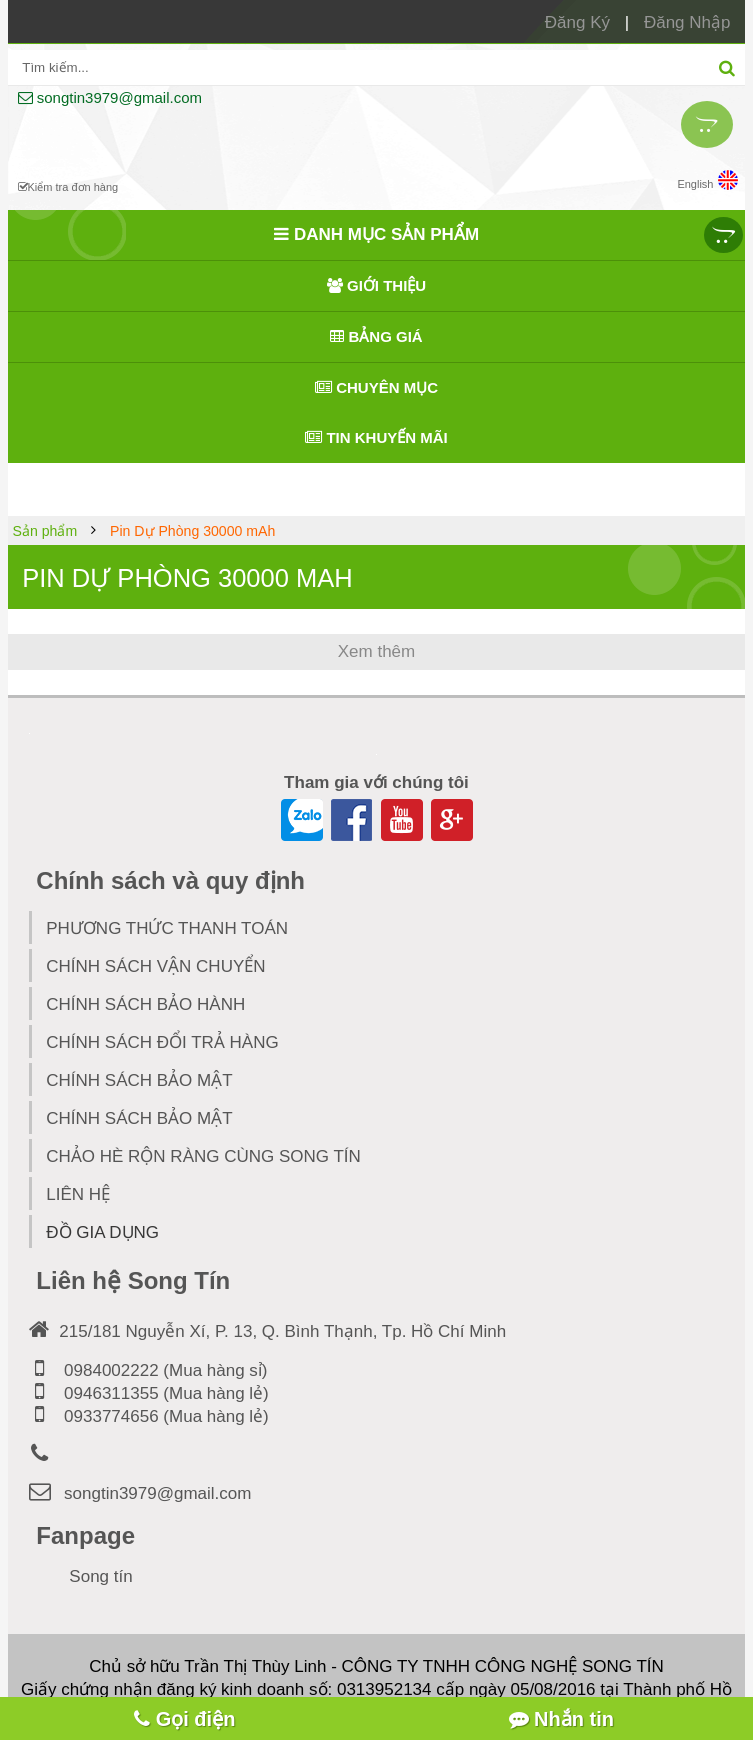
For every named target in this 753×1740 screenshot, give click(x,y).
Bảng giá (376, 336)
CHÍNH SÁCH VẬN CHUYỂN (155, 966)
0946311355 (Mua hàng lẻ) (148, 1393)
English (707, 180)
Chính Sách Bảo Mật (139, 1118)
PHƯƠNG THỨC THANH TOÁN (167, 928)
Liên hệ (78, 1194)
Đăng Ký (577, 22)
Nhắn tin (561, 1719)
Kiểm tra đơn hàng (68, 187)
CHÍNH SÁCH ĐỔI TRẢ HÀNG (162, 1042)
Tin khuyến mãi (376, 437)
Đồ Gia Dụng (122, 1228)
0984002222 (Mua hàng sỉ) (148, 1370)
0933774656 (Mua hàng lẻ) (148, 1416)
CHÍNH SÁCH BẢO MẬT (139, 1080)
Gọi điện (184, 1719)
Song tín (100, 1576)
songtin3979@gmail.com (110, 97)
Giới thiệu (376, 285)
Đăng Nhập (687, 22)
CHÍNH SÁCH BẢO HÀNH (145, 1004)
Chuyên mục (376, 387)
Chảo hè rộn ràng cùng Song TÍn (203, 1156)
